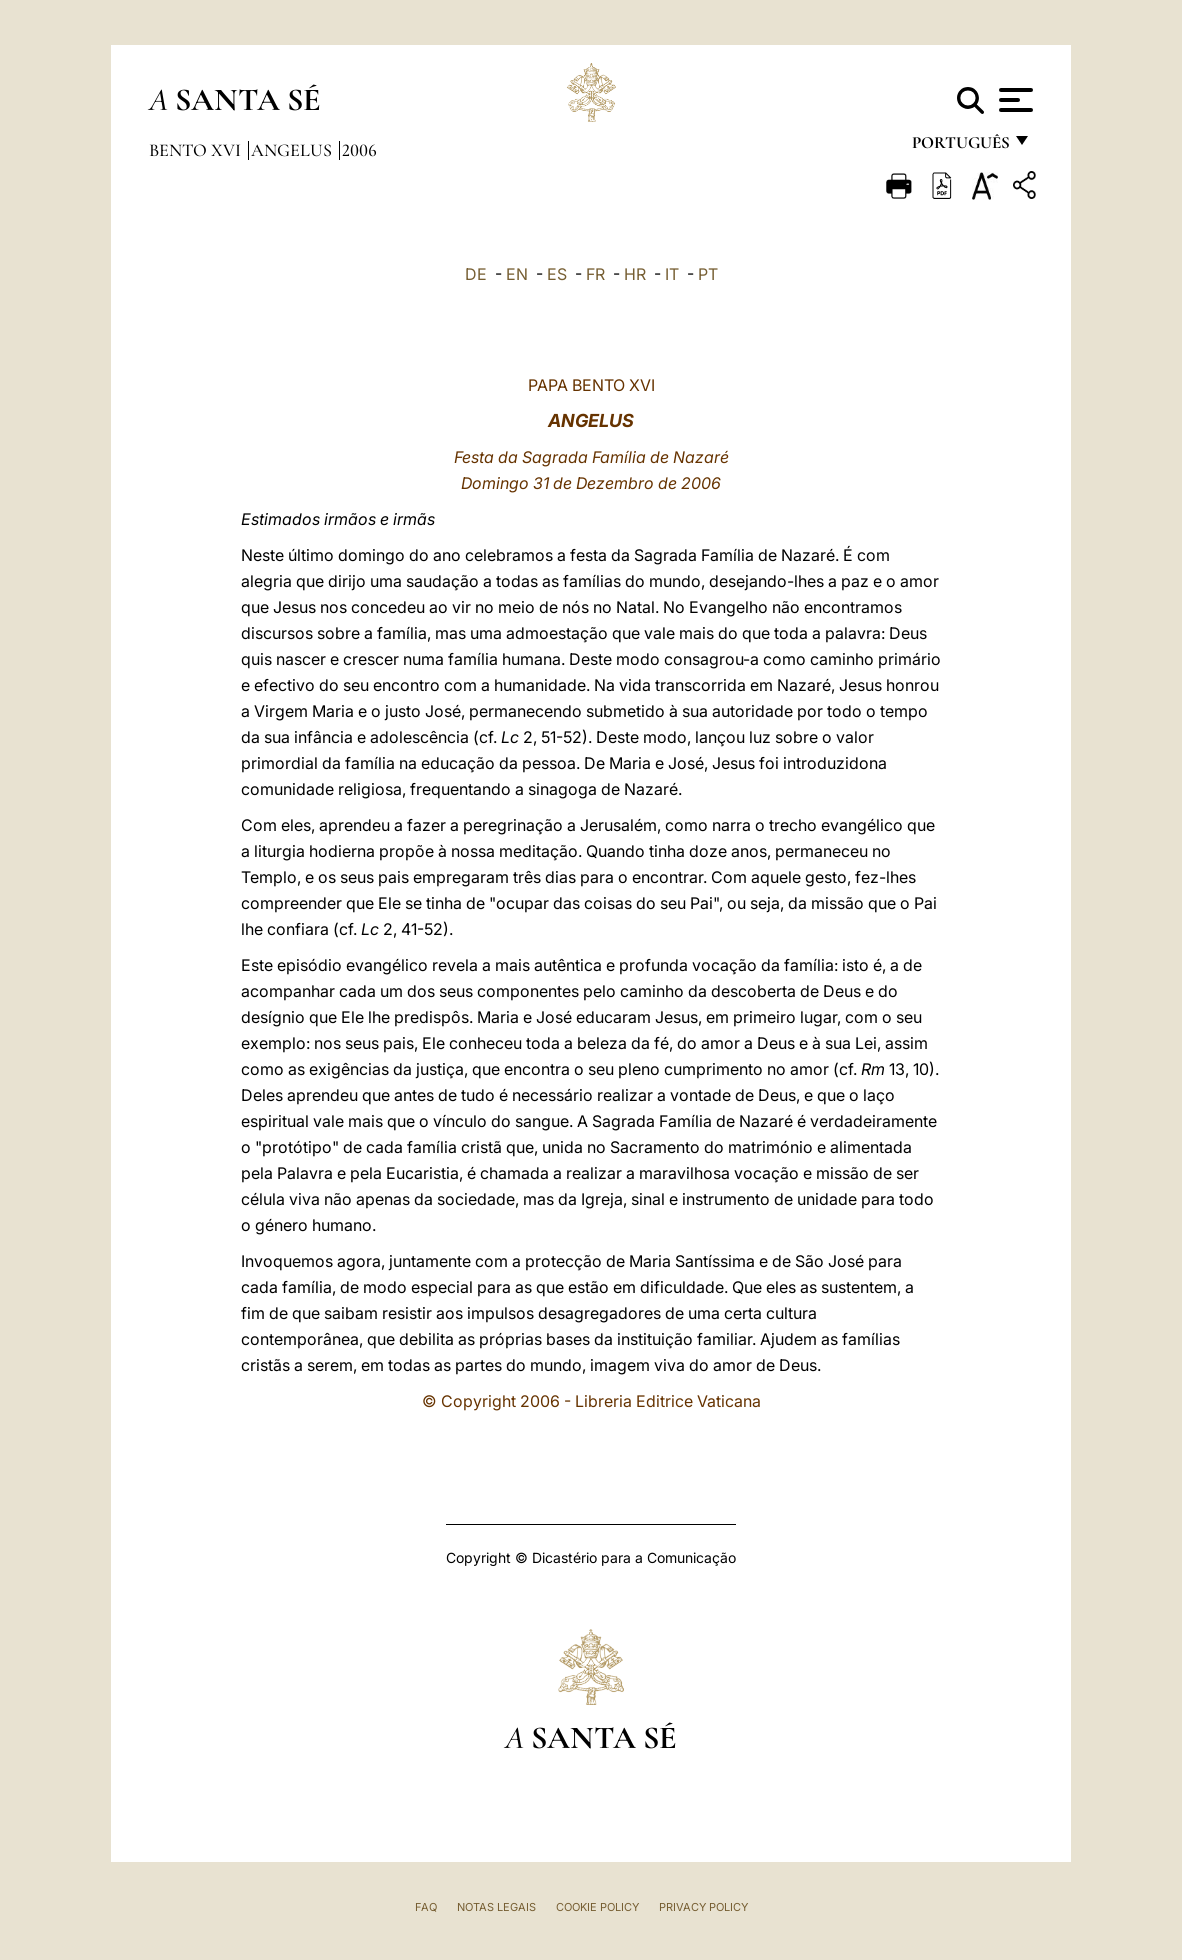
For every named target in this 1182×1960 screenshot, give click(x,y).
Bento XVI (197, 150)
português (960, 147)
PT (708, 274)
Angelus (293, 150)
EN (517, 274)
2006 (359, 150)
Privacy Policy (703, 1907)
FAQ (426, 1907)
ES (557, 274)
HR (635, 274)
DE (476, 274)
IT (672, 274)
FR (595, 274)
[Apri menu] (1013, 100)
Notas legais (496, 1907)
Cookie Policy (597, 1907)
